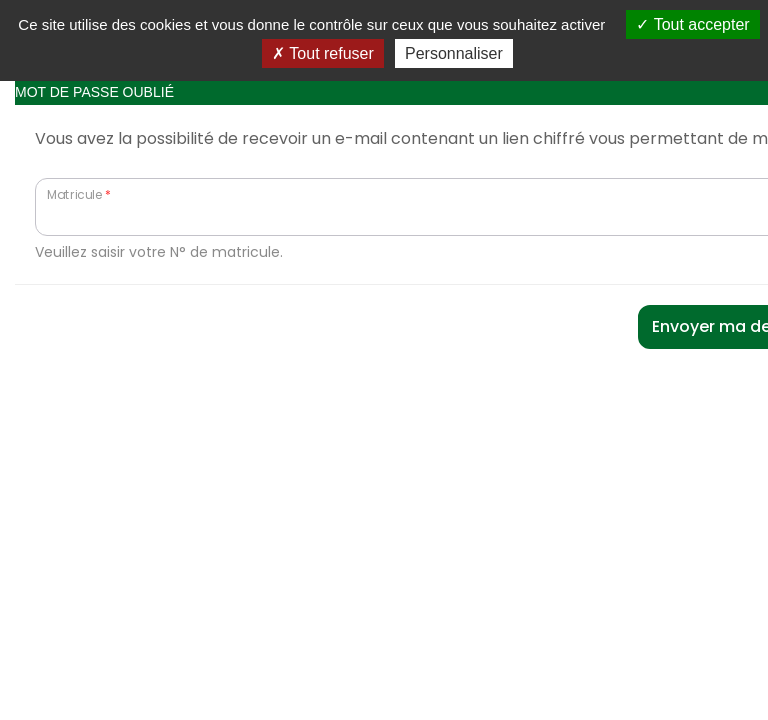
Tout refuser (323, 53)
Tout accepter (692, 24)
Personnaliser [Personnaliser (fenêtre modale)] (454, 53)
